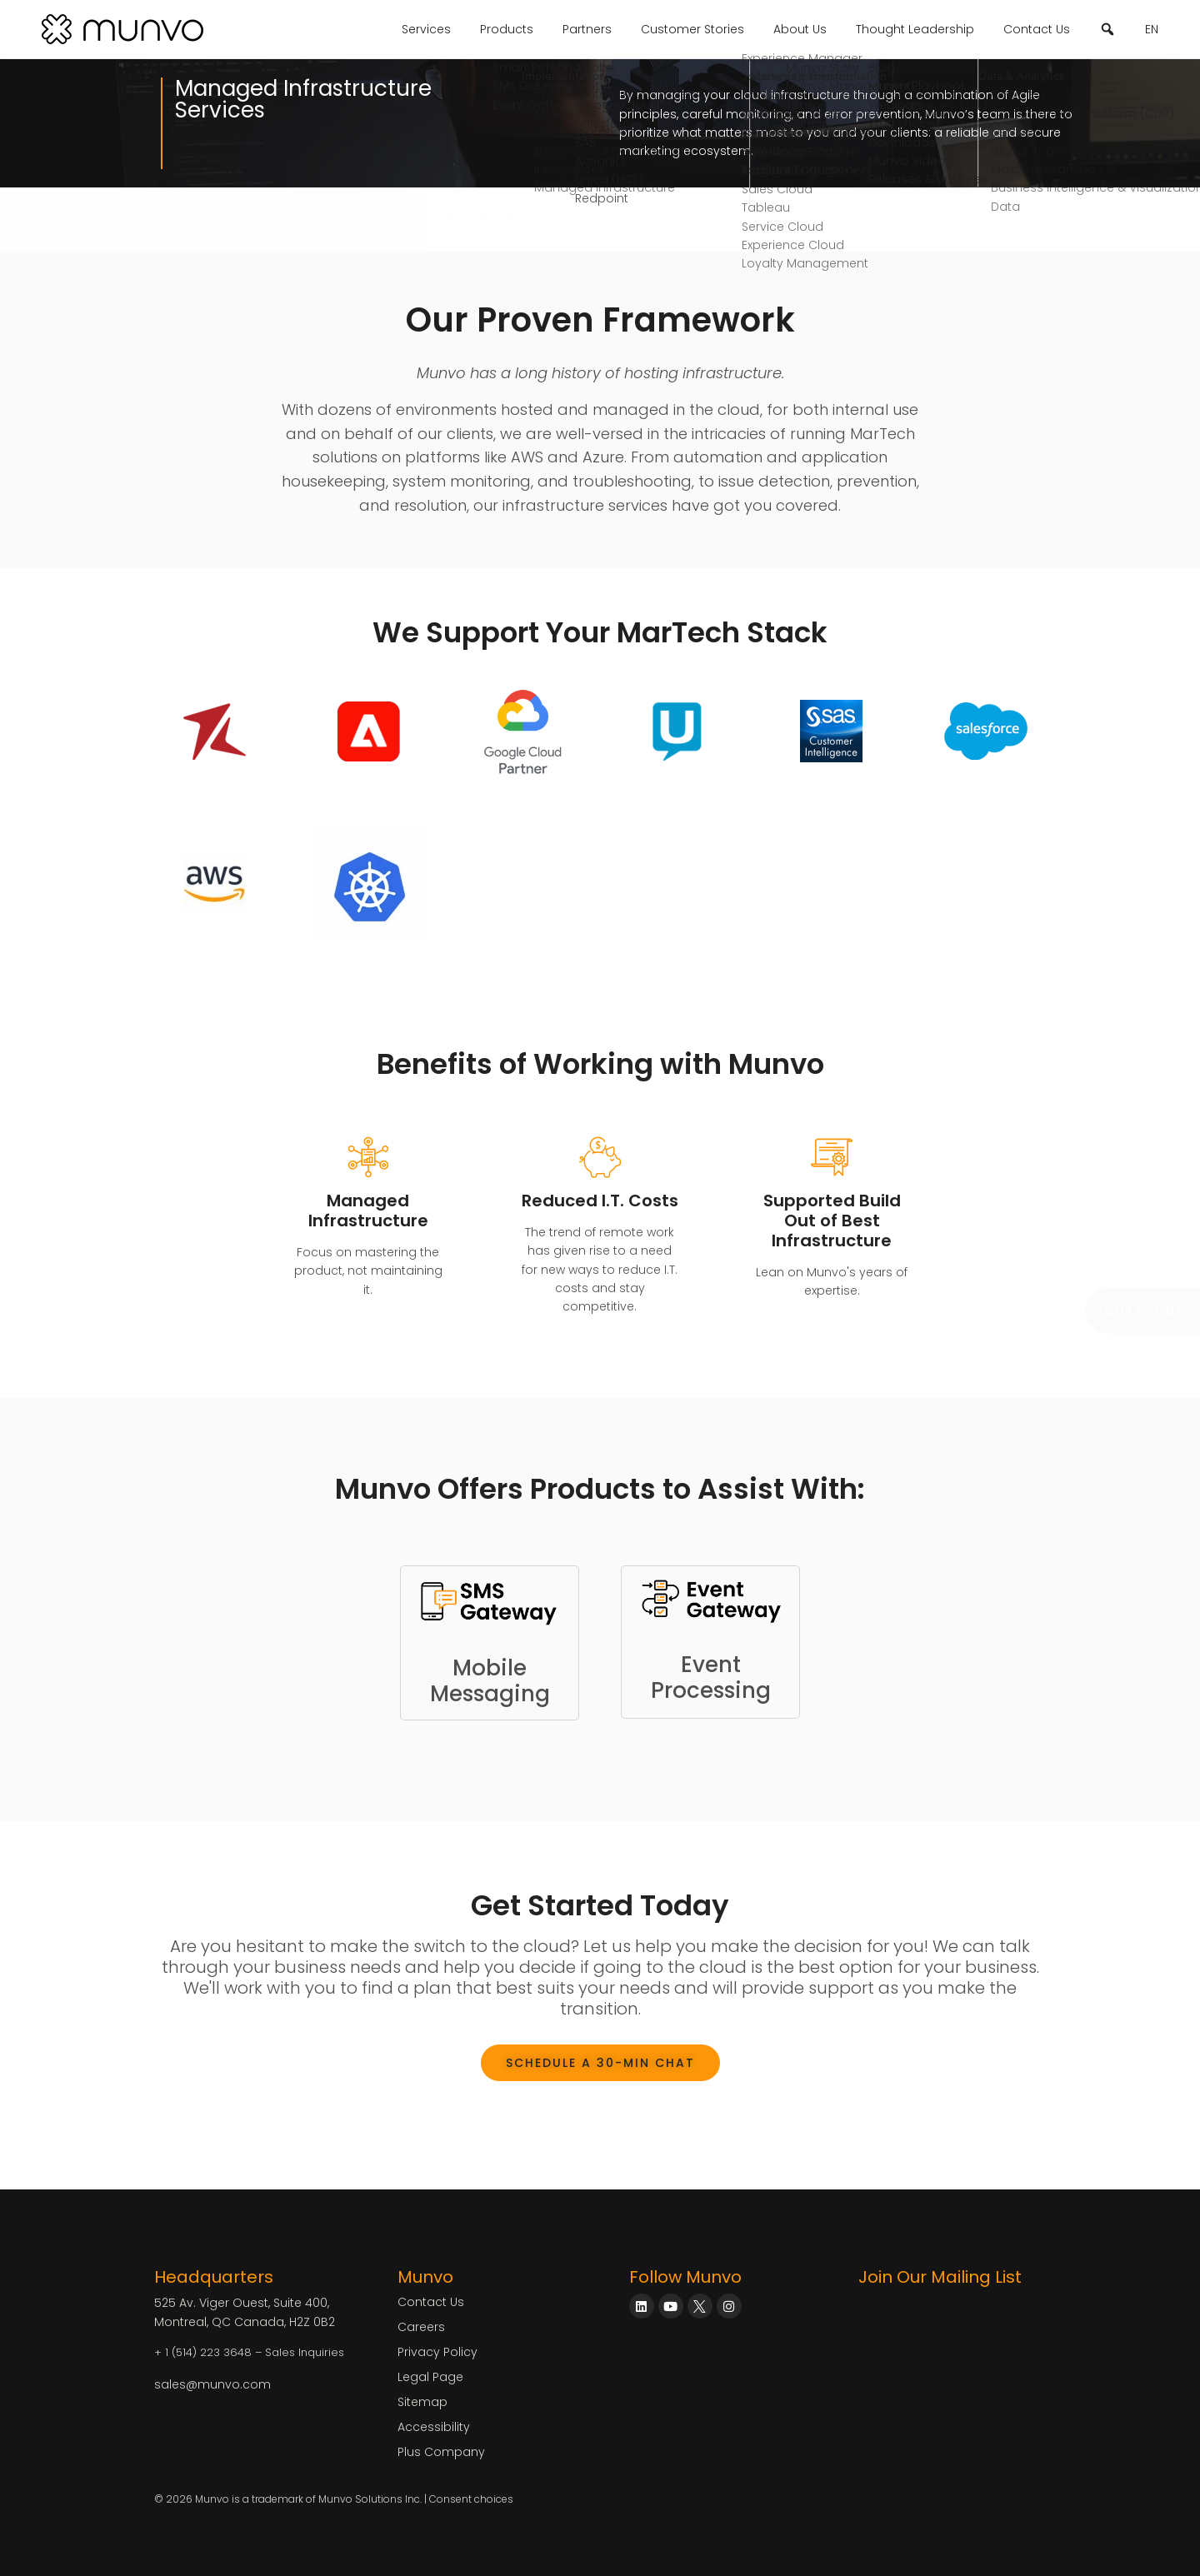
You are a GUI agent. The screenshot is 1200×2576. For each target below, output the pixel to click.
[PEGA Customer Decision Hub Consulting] (214, 882)
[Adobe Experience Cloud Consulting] (369, 731)
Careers (421, 2327)
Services (426, 29)
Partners (587, 29)
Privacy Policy (438, 2352)
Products (506, 29)
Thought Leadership (915, 29)
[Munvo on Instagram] (729, 2306)
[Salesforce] (986, 731)
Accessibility (434, 2427)
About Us (800, 29)
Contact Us (1036, 29)
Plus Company (441, 2452)
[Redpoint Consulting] (214, 731)
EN (1151, 29)
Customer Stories (692, 29)
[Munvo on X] (700, 2306)
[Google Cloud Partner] (522, 731)
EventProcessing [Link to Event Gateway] (711, 1677)
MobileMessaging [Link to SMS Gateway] (490, 1681)
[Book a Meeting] (1142, 1311)
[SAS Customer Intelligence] (831, 731)
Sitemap (423, 2402)
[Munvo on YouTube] (670, 2306)
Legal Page (430, 2377)
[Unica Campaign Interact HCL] (677, 731)
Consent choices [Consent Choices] (471, 2499)
